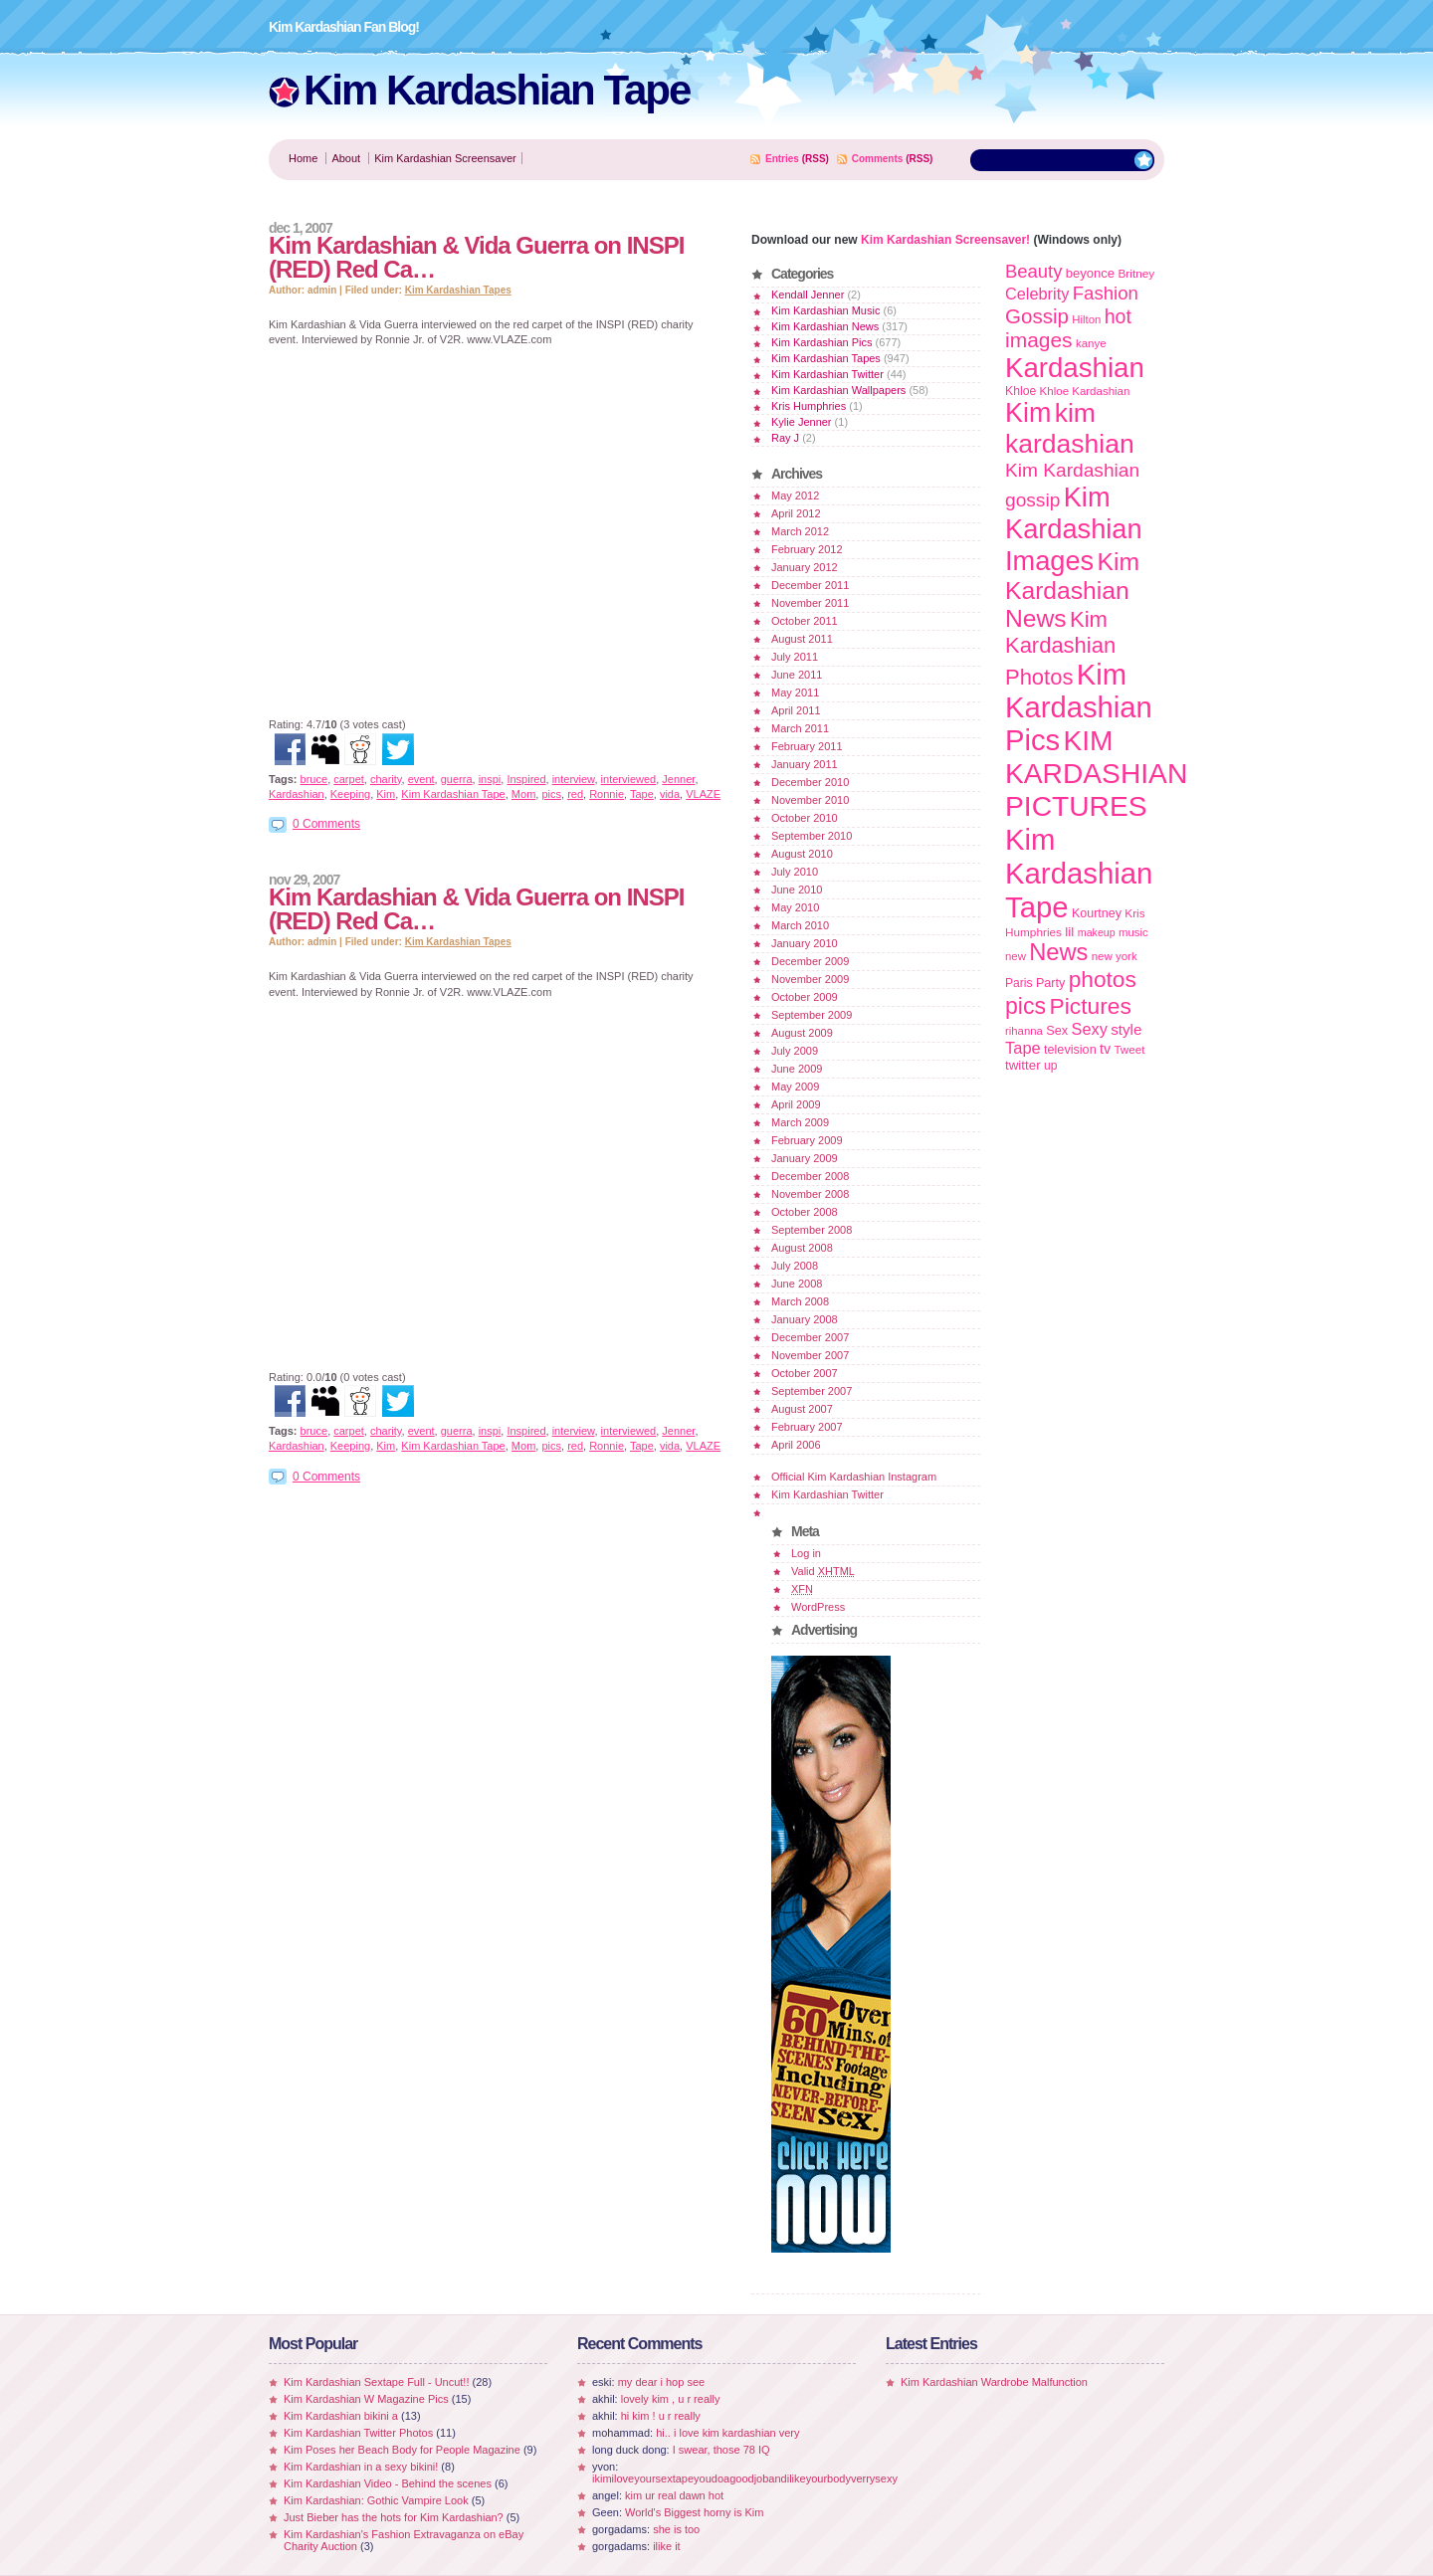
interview (573, 779)
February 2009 (807, 1140)
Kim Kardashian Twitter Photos (358, 2433)
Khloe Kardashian (1085, 391)
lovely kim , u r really (670, 2399)
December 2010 (810, 782)
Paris (1019, 983)
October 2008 (804, 1212)
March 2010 (800, 925)
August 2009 (802, 1033)
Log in (806, 1553)
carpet (348, 779)
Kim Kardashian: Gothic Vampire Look (376, 2500)
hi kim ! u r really (661, 2416)
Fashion (1105, 293)
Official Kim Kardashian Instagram (853, 1477)
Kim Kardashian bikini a (341, 2416)
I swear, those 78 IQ (721, 2450)
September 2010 (811, 836)
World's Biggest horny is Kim (694, 2512)
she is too (676, 2529)
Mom (523, 794)
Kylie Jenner (801, 422)
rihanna (1024, 1031)
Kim (385, 794)
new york (1114, 956)
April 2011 (796, 710)
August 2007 (802, 1409)
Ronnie (606, 794)
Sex (1057, 1030)
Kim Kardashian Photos (1060, 648)
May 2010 (795, 907)
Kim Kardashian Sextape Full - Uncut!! (376, 2382)
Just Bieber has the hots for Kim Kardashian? (394, 2517)
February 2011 (807, 746)
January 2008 (804, 1319)
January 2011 (804, 764)
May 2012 (795, 495)
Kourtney (1097, 913)
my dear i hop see (661, 2382)
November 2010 (810, 800)
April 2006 (796, 1445)
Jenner (678, 779)
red (575, 794)
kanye (1091, 343)
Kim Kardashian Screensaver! (945, 240)
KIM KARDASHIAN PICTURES (1096, 773)
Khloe (1020, 391)
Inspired (526, 779)
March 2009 (800, 1122)
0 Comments (326, 824)
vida (670, 794)
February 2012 (807, 549)
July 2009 (794, 1051)
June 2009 (796, 1069)
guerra (457, 779)
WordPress (818, 1607)
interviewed (629, 779)
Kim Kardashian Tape (497, 90)
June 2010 (796, 889)
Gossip (1037, 315)
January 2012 (804, 567)
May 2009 (795, 1086)
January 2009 (804, 1158)
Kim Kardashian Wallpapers (838, 390)
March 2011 (800, 728)
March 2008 (800, 1301)
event (421, 779)
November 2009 (810, 979)
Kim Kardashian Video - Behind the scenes (388, 2483)
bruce (314, 779)
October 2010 (804, 818)
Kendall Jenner (807, 294)
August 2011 (802, 639)
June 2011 (796, 675)
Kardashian (296, 794)
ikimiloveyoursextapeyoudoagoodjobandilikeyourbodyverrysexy (745, 2478)
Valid (823, 1571)
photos (1102, 979)
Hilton (1086, 319)
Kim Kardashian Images (1073, 529)
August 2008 (802, 1248)
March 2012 (800, 531)
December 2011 (810, 585)
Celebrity (1037, 293)
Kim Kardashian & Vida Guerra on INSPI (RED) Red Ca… (476, 257)
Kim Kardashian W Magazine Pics (366, 2399)
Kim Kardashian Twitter (827, 374)
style (1126, 1029)
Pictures (1089, 1006)
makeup (1097, 932)
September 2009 (811, 1015)
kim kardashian (1069, 428)
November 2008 (810, 1194)
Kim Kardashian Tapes (458, 290)
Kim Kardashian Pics (822, 342)
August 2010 (802, 854)
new (1015, 956)
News (1058, 952)
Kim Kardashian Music (825, 310)
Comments (878, 158)
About (345, 158)
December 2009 (810, 961)
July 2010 (794, 872)
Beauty (1033, 271)
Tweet (1129, 1049)
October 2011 (804, 621)
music (1133, 932)
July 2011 (794, 657)
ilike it (667, 2546)
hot (1118, 316)
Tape (642, 794)
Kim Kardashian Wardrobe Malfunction (994, 2382)
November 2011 (810, 603)
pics (551, 794)
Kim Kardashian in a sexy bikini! (361, 2467)
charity (386, 779)
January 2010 (804, 943)
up (1050, 1066)
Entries (782, 158)
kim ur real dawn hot (674, 2495)
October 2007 (804, 1373)
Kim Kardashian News (825, 326)
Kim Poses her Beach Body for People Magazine (402, 2450)
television (1070, 1050)
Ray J (785, 438)
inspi (490, 779)
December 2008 (810, 1176)
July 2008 (794, 1266)
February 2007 (807, 1427)
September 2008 (811, 1230)
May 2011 (795, 692)
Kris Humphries (808, 406)
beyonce (1090, 273)
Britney (1136, 273)
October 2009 (804, 997)
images (1039, 339)
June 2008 (796, 1283)
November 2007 (810, 1355)
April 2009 (796, 1104)
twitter (1023, 1065)
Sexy (1090, 1029)
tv (1105, 1049)
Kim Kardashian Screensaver (444, 158)
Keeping (350, 794)
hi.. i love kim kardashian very (727, 2433)
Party (1050, 983)
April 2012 (796, 513)
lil (1069, 931)
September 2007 (811, 1391)
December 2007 (810, 1337)
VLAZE (703, 794)
